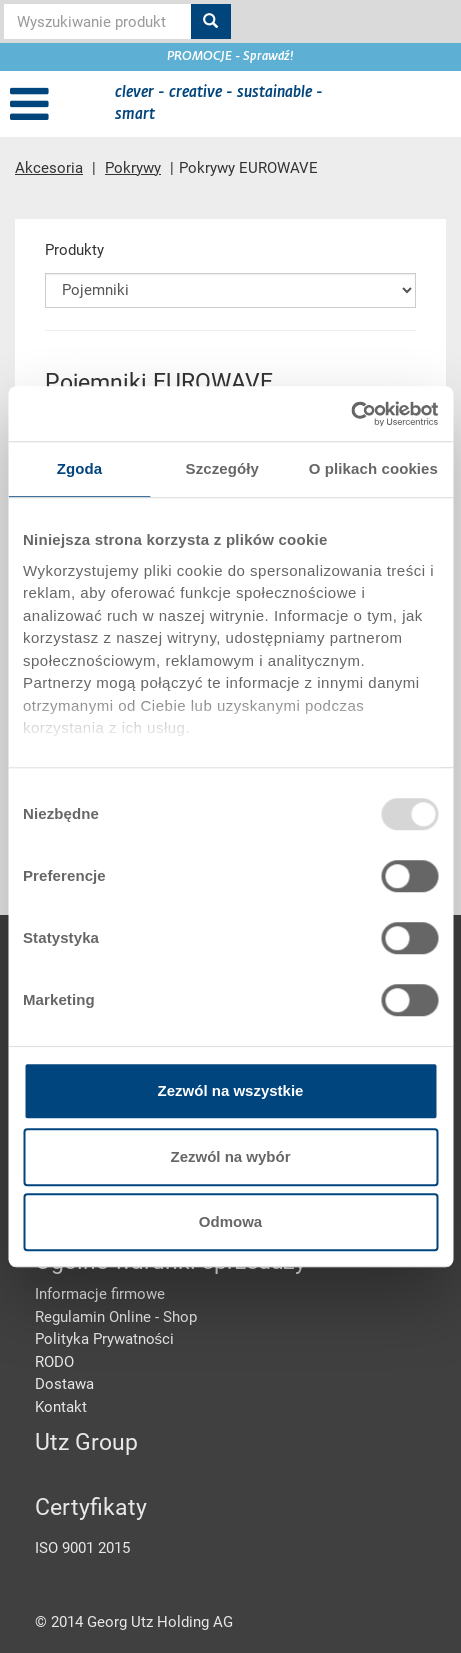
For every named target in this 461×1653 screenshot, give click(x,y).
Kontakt (61, 1407)
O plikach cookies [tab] (373, 468)
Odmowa (230, 1221)
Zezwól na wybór (230, 1156)
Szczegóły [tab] (222, 468)
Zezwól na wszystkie (231, 1090)
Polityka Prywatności (105, 1339)
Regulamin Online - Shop (116, 1317)
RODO (54, 1362)
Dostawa (64, 1384)
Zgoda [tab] (80, 468)
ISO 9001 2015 (82, 1548)
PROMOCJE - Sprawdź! (230, 57)
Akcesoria (49, 168)
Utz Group (86, 1442)
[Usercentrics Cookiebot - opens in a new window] (350, 414)
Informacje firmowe (100, 1294)
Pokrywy (133, 168)
